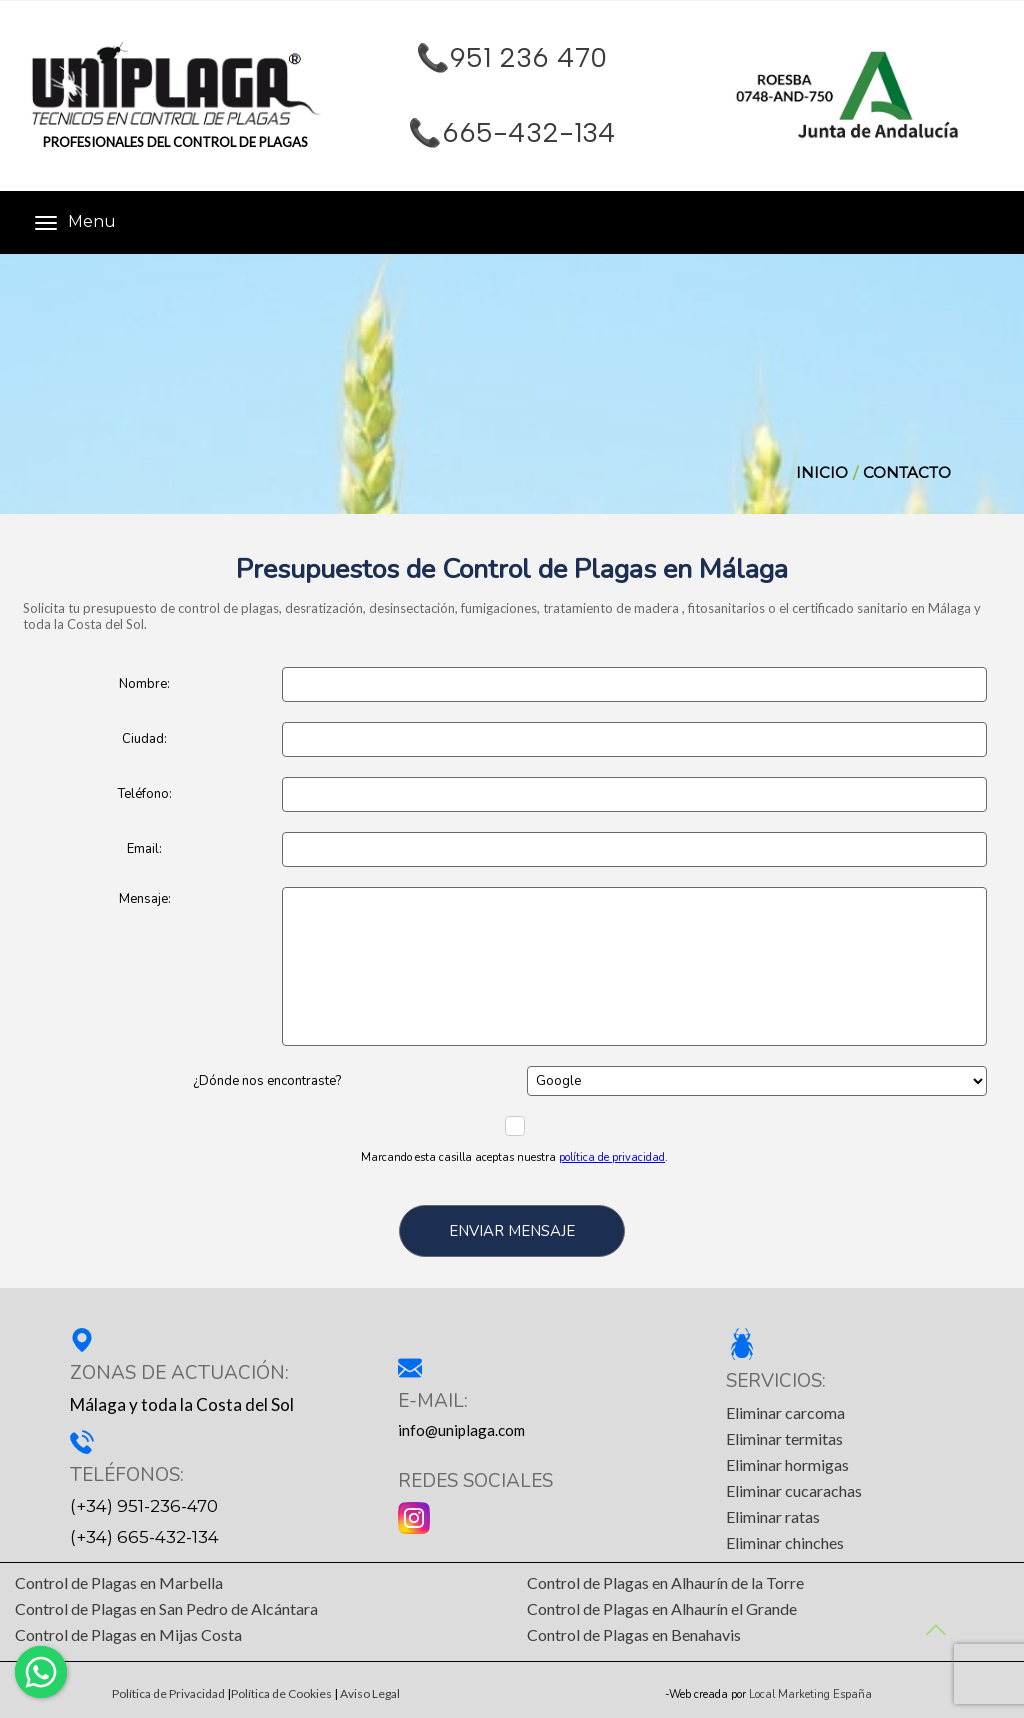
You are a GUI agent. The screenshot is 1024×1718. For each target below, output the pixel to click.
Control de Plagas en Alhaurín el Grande (662, 1608)
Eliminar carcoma (785, 1412)
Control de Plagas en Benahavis (634, 1634)
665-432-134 (529, 133)
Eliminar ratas (773, 1516)
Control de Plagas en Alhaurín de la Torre (665, 1582)
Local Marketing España (810, 1695)
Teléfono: (145, 794)
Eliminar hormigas (787, 1464)
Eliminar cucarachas (794, 1490)
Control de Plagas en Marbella (119, 1582)
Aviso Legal (370, 1694)
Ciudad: (144, 739)
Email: (144, 849)
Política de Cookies (281, 1694)
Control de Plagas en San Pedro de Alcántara (166, 1608)
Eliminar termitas (784, 1438)
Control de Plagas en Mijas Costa (128, 1634)
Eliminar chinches (785, 1542)
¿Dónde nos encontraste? (267, 1081)
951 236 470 (528, 58)
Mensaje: (145, 899)
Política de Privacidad (168, 1694)
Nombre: (144, 684)
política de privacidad (612, 1157)
